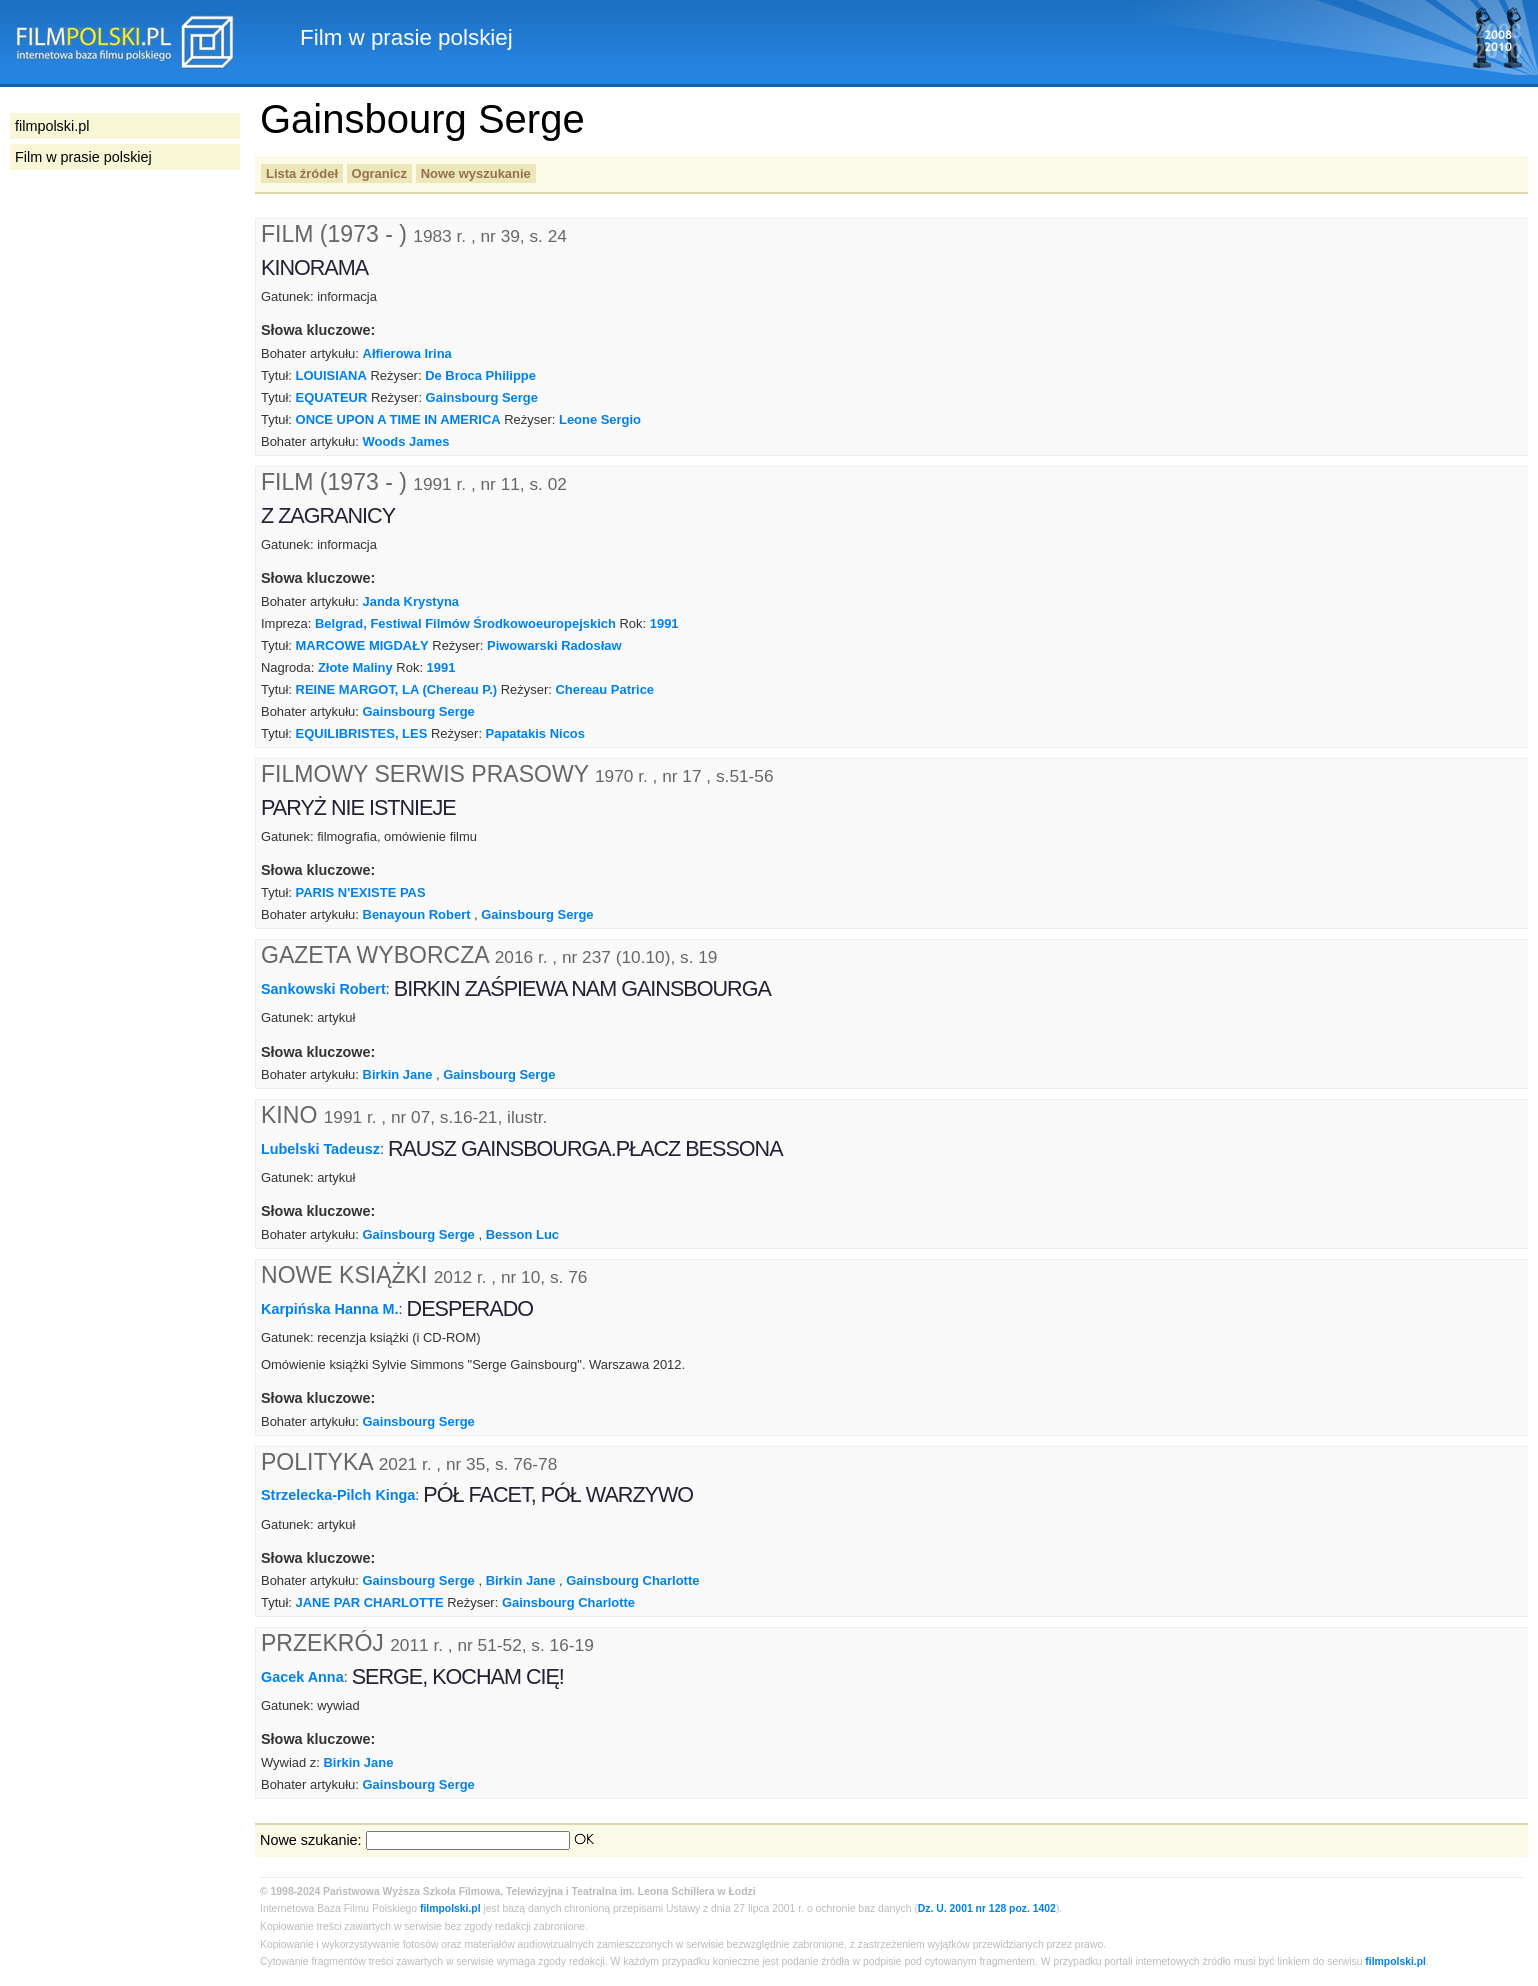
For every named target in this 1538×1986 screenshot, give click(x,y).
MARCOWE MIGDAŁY (362, 645)
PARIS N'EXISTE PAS (361, 892)
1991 (664, 623)
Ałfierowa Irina (407, 353)
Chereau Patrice (604, 689)
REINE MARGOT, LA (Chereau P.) (397, 689)
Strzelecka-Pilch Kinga (338, 1495)
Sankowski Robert (323, 989)
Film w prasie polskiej (83, 157)
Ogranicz (379, 173)
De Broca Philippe (480, 375)
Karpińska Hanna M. (330, 1308)
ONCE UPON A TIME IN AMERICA (398, 419)
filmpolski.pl (450, 1908)
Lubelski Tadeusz (320, 1149)
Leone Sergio (600, 419)
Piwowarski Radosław (554, 645)
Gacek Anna (302, 1677)
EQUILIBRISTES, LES (362, 733)
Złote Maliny (355, 667)
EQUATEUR (332, 397)
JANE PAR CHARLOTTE (370, 1602)
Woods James (406, 441)
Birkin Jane (398, 1074)
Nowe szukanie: (311, 1840)
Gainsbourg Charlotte (632, 1580)
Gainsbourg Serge (482, 397)
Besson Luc (522, 1234)
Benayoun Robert (417, 914)
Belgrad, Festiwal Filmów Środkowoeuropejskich (465, 623)
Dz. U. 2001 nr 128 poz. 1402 (987, 1908)
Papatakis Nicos (535, 733)
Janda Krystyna (411, 601)
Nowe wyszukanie (476, 173)
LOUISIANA (331, 375)
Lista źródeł (302, 173)
